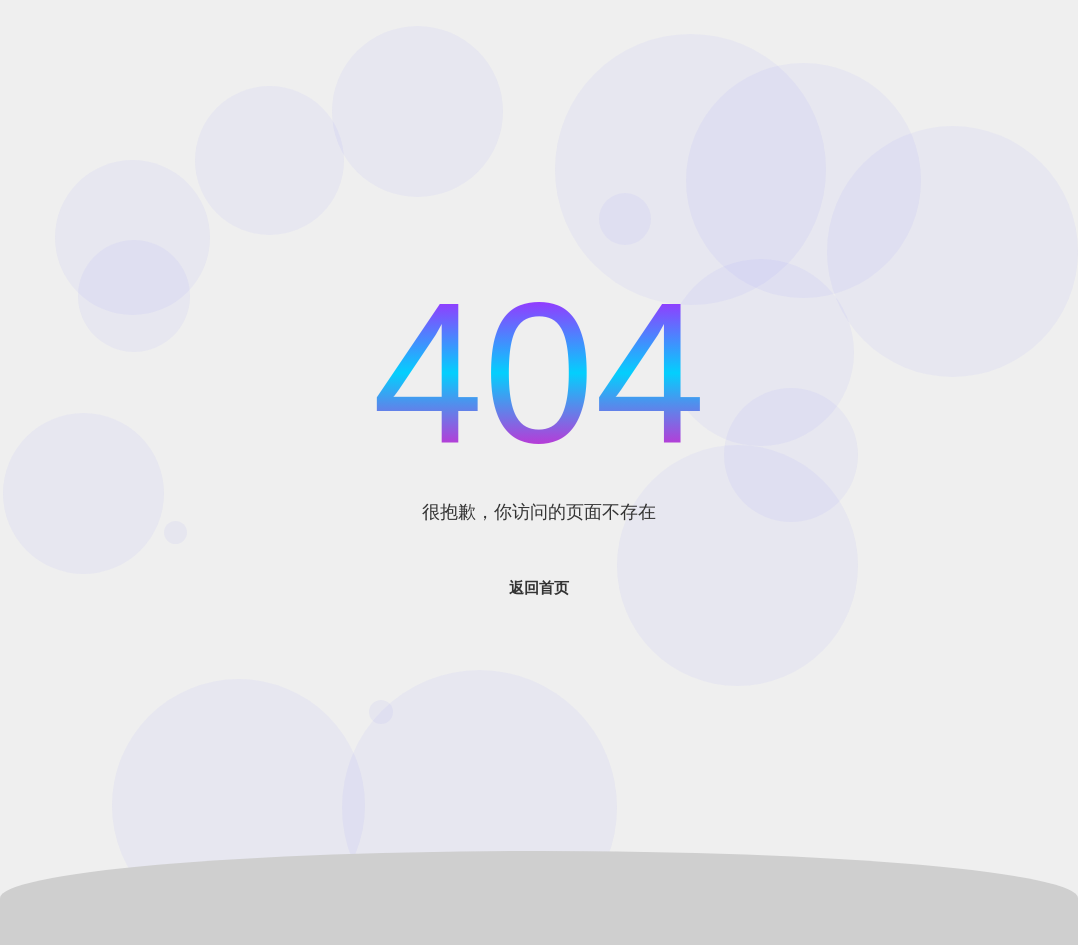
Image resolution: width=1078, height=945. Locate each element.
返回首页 (539, 587)
